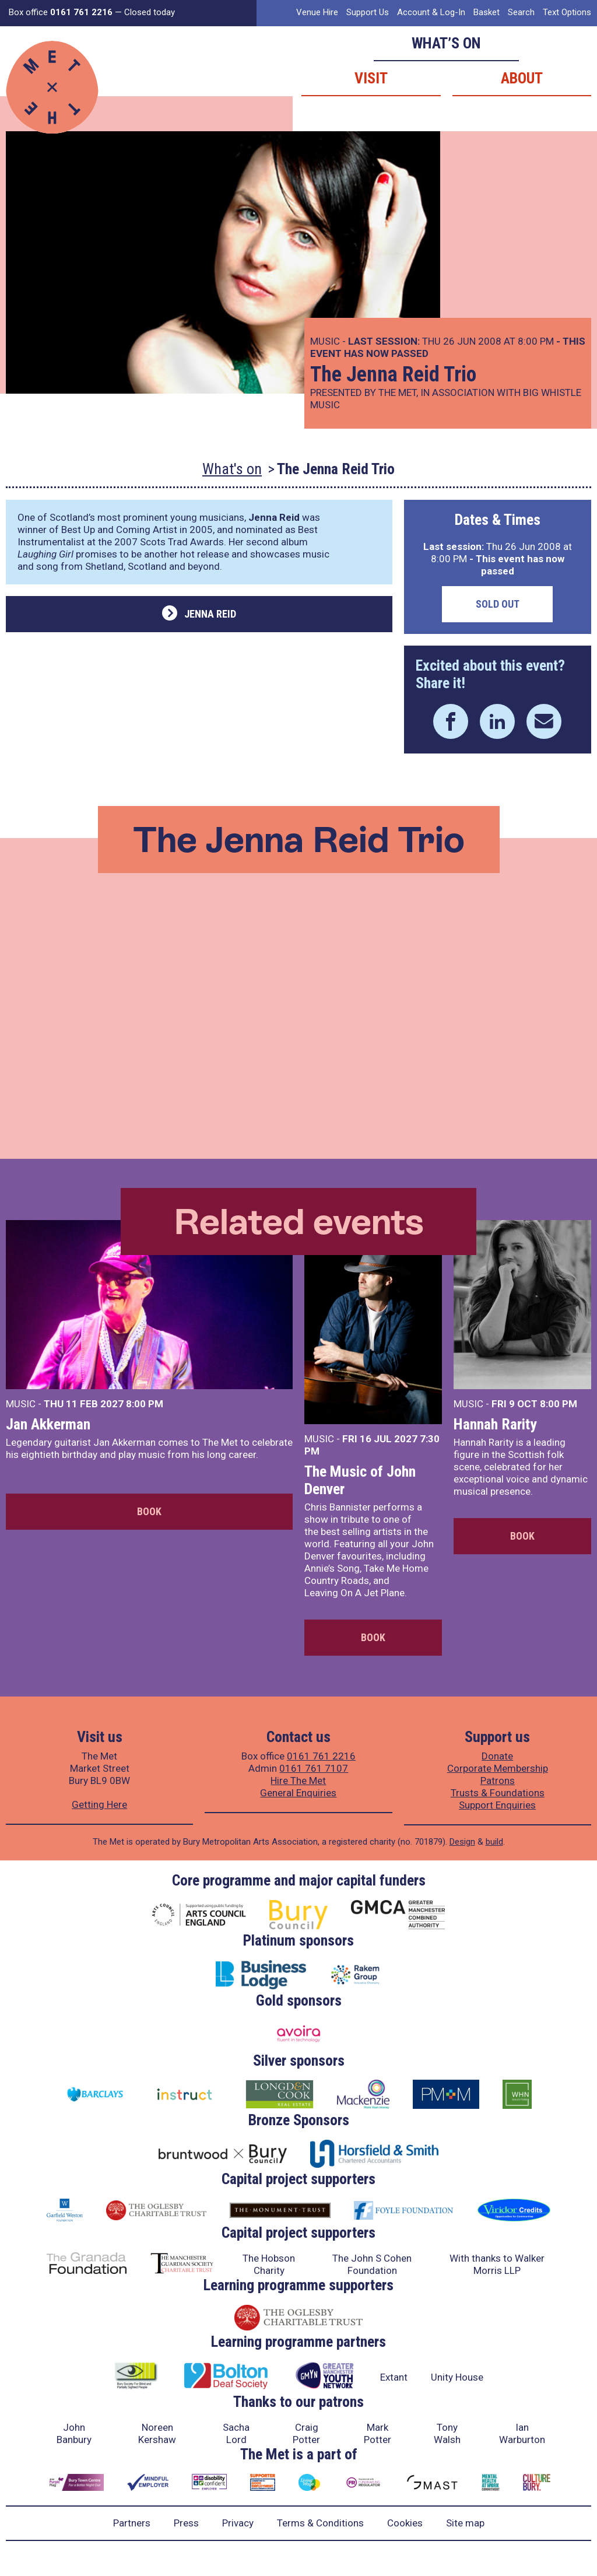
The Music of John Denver (360, 1480)
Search (521, 12)
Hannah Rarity (495, 1424)
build (494, 1842)
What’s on (446, 43)
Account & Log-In (431, 12)
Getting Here (99, 1804)
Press (186, 2523)
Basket (486, 12)
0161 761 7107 (313, 1768)
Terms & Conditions (320, 2523)
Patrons (497, 1780)
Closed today (149, 12)
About (522, 78)
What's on (232, 469)
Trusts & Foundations (498, 1793)
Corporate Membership (497, 1768)
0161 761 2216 (321, 1756)
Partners (131, 2523)
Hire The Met (298, 1780)
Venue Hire (317, 12)
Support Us (367, 12)
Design (462, 1842)
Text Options (567, 12)
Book (149, 1511)
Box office (61, 12)
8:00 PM (144, 1404)
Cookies (405, 2523)
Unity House (457, 2377)
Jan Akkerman (48, 1424)
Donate (497, 1756)
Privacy (238, 2523)
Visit (371, 78)
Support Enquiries (497, 1805)
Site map (465, 2523)
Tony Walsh (447, 2433)
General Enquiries (298, 1793)
